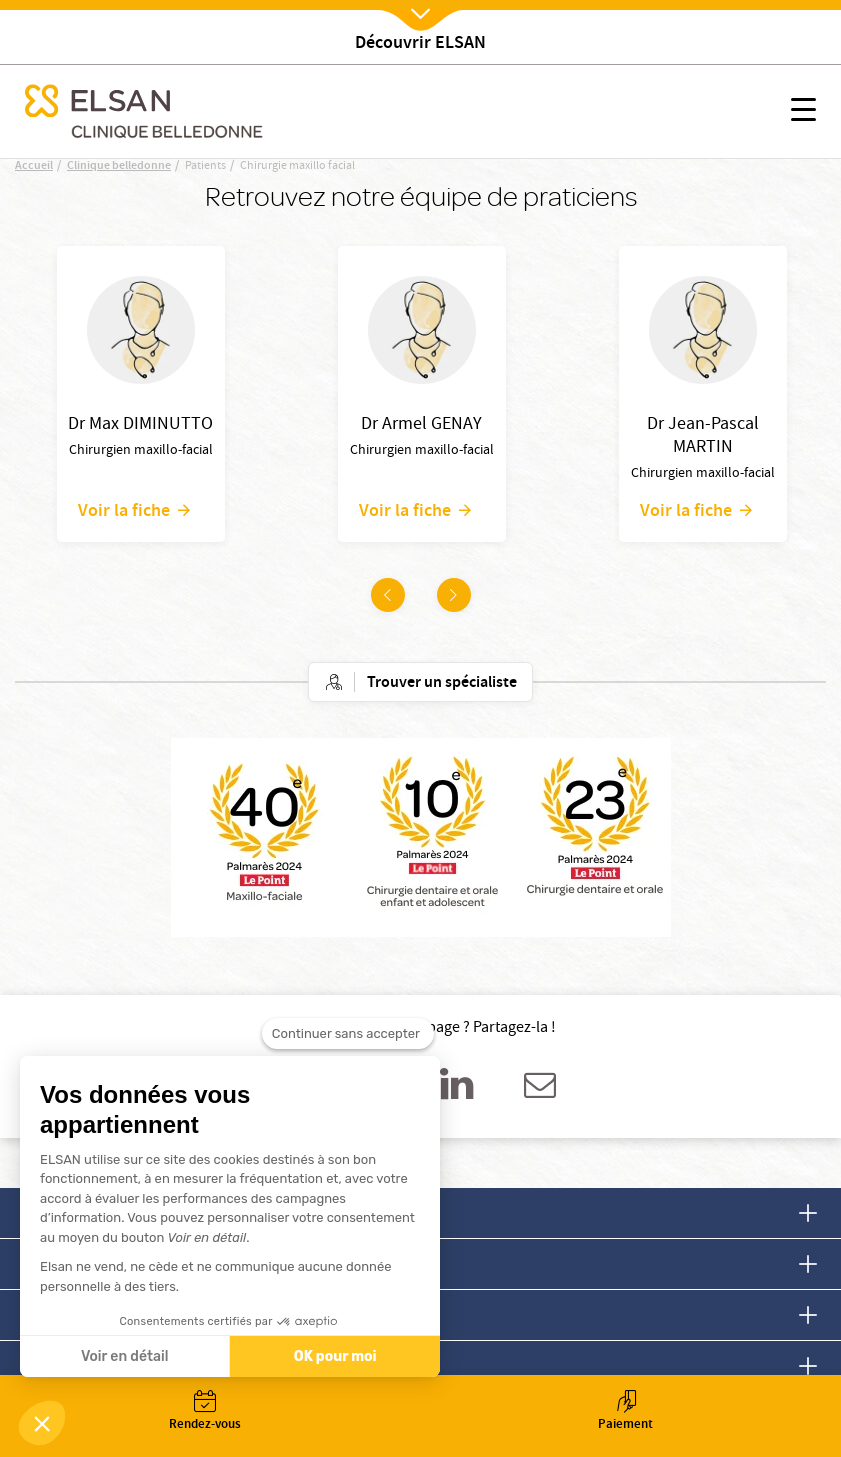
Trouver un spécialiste (442, 683)
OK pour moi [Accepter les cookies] (335, 1356)
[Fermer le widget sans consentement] (348, 1037)
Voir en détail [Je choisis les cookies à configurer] (124, 1356)
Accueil (34, 166)
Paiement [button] (626, 1412)
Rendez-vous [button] (205, 1412)
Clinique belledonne (119, 166)
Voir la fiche (124, 510)
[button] (42, 1423)
